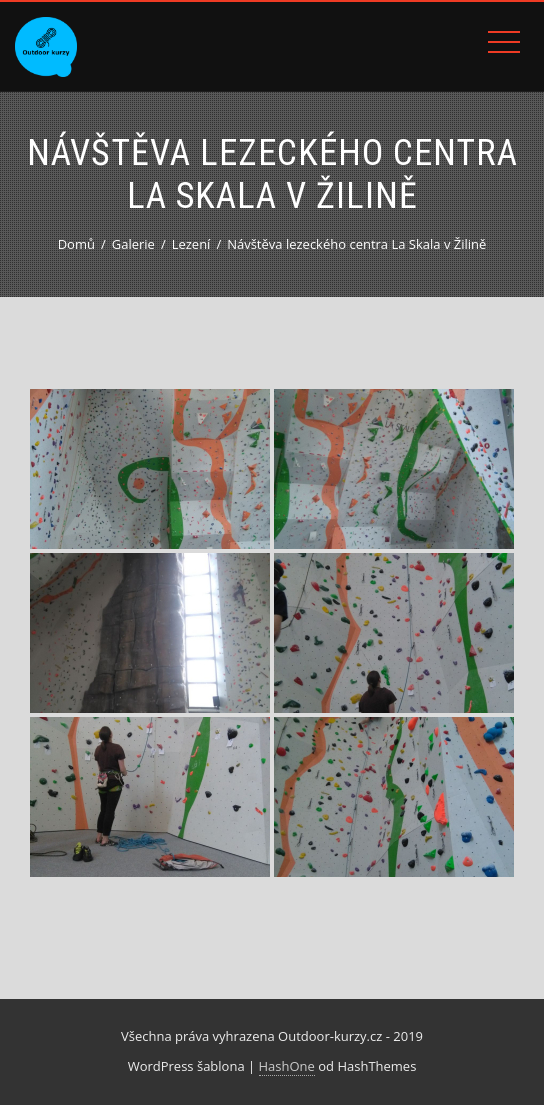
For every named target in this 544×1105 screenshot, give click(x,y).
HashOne (287, 1066)
